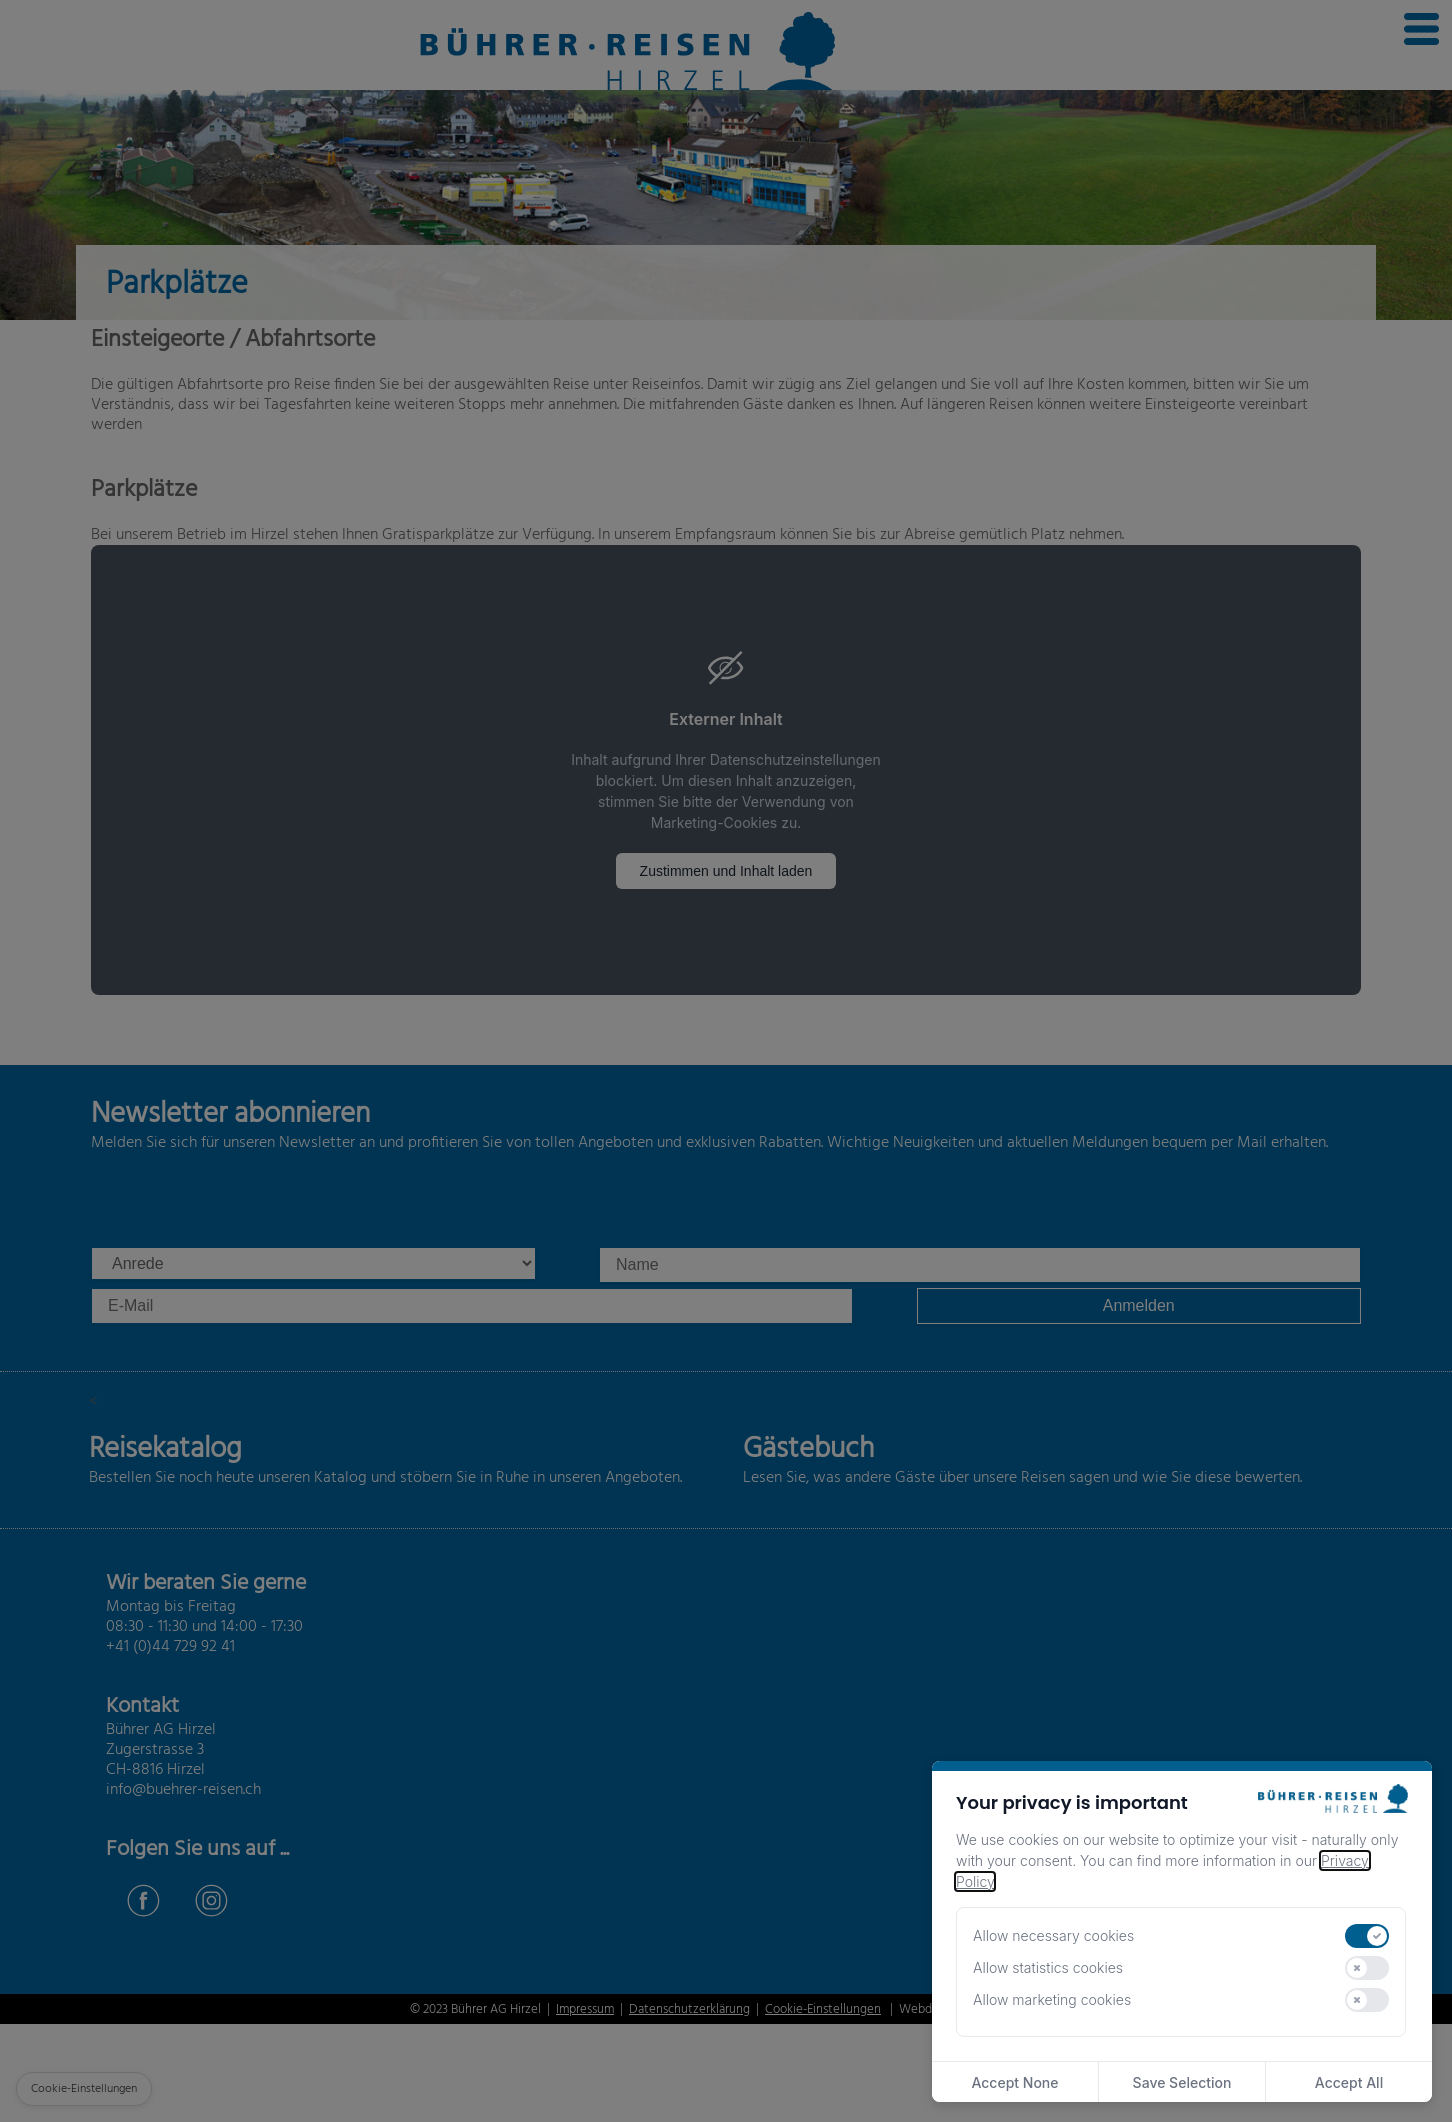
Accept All (1349, 2082)
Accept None (1014, 2082)
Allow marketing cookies (1052, 1999)
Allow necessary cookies (1053, 1935)
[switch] (1367, 1936)
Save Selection (1182, 2082)
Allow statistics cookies (1048, 1967)
